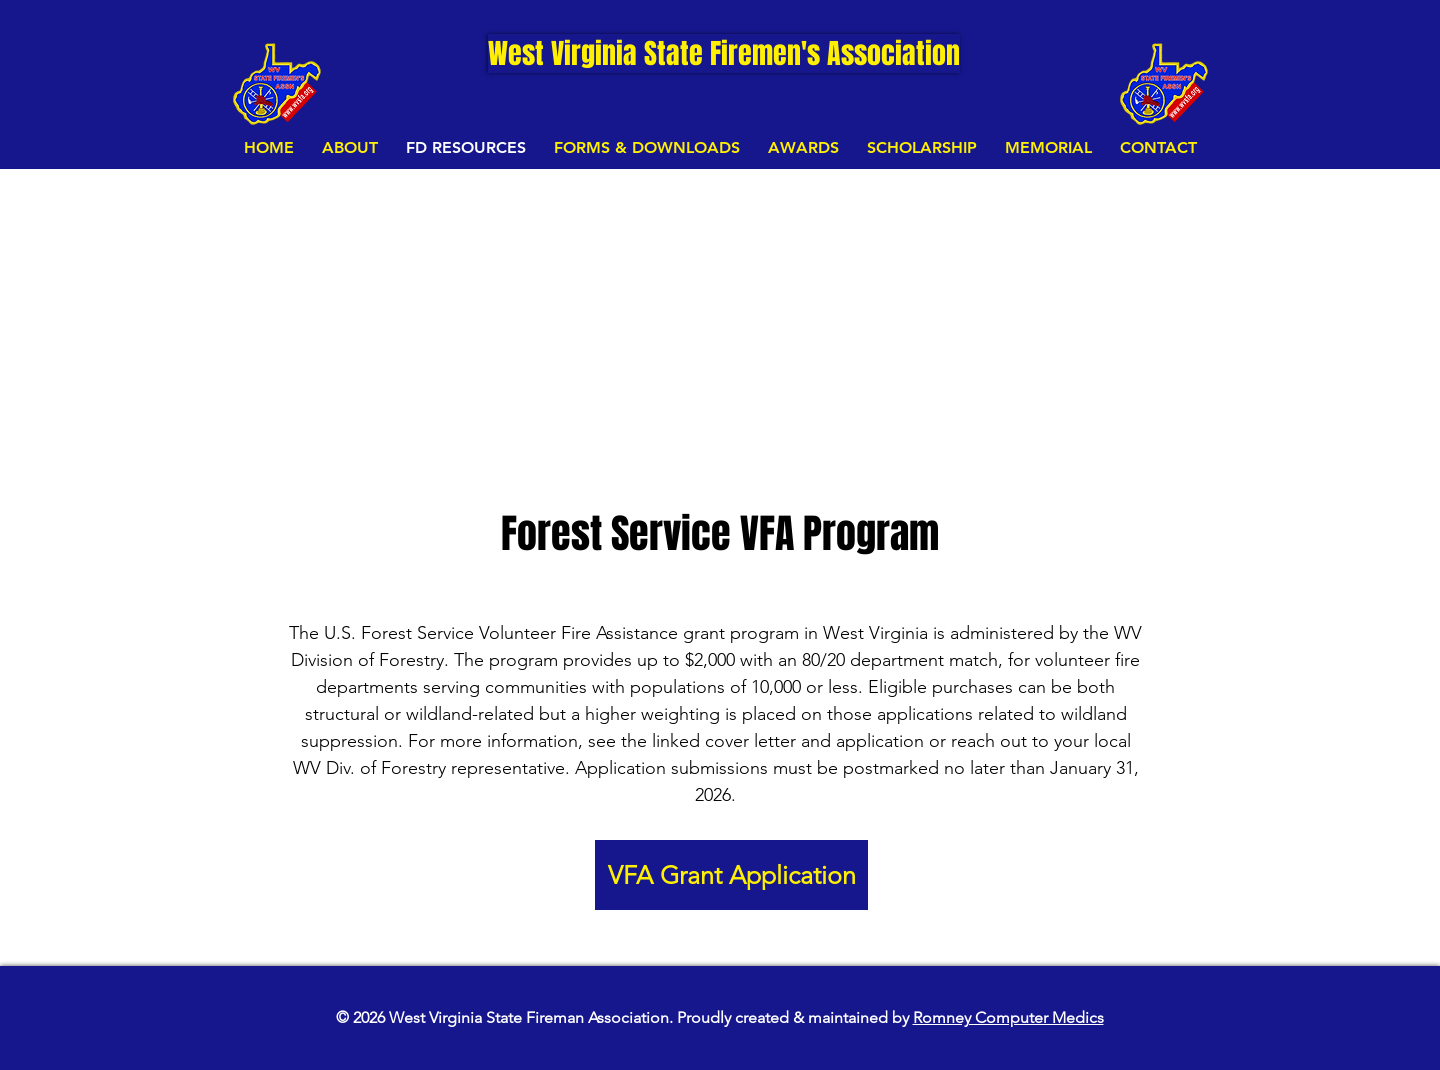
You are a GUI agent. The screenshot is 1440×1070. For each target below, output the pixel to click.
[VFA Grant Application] (731, 875)
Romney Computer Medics (1008, 1017)
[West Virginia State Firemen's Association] (724, 53)
